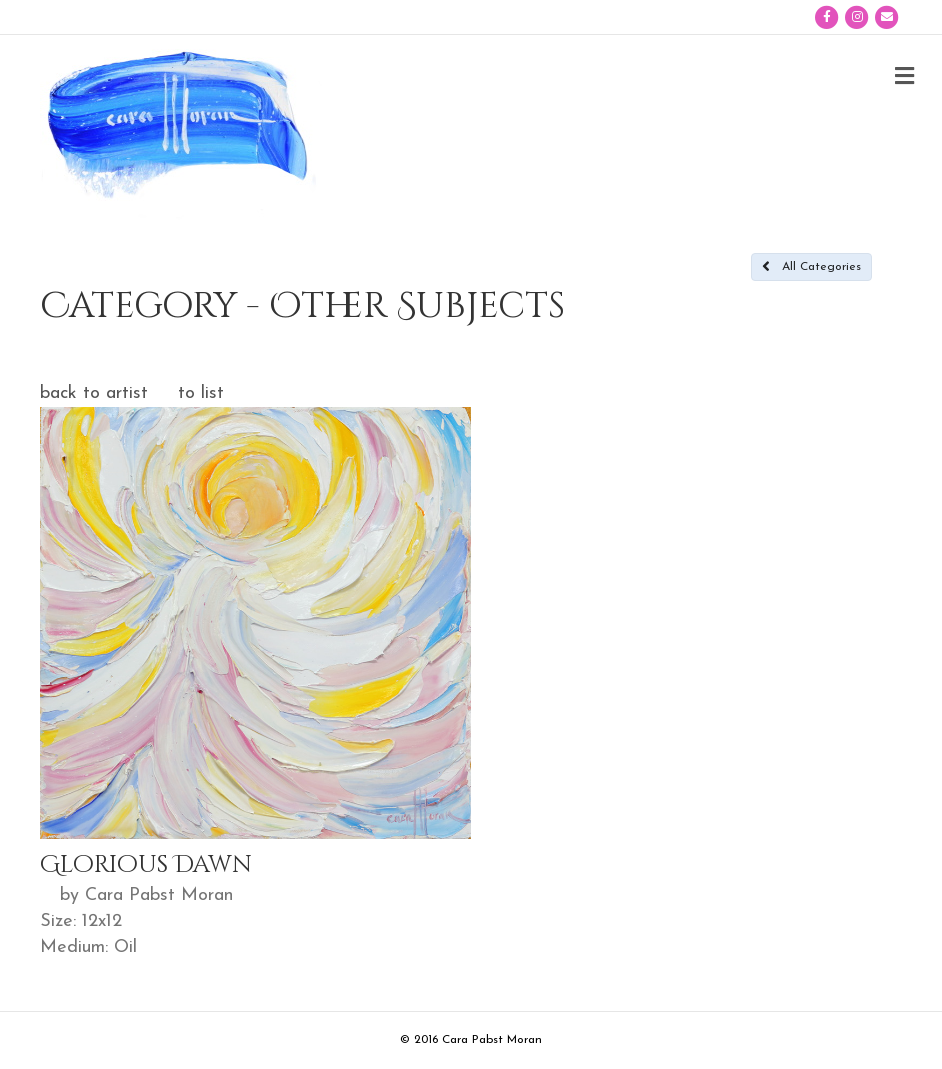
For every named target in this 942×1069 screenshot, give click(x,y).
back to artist (94, 393)
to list (201, 393)
